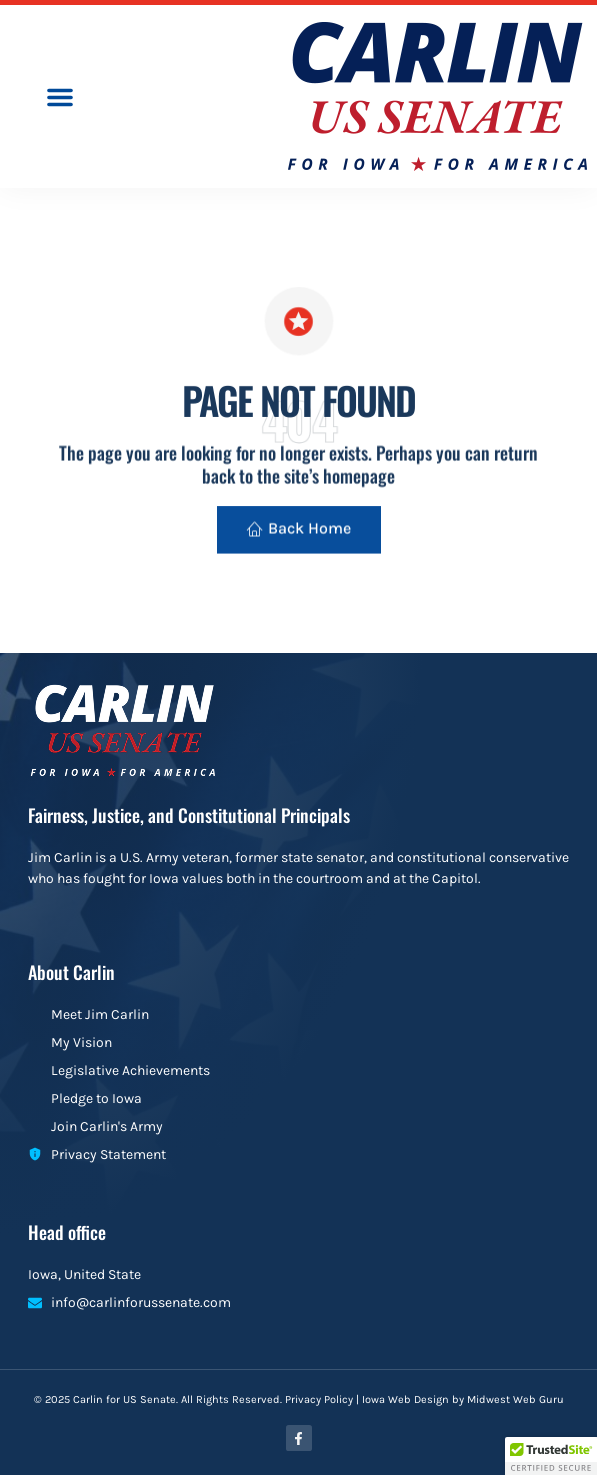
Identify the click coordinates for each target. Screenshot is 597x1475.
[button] (60, 97)
